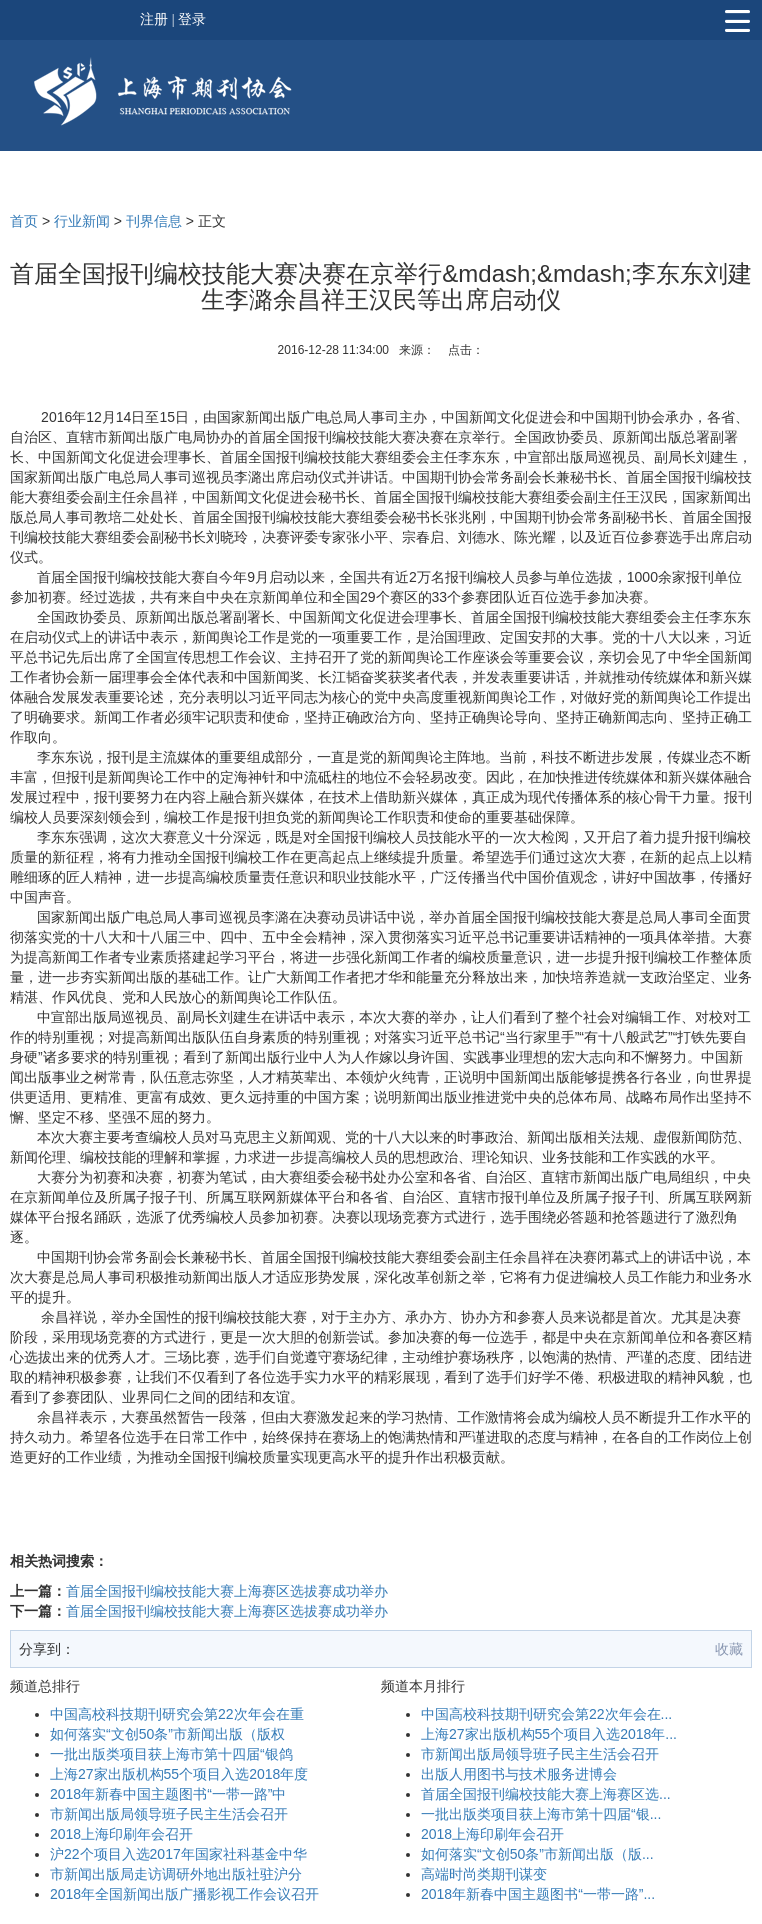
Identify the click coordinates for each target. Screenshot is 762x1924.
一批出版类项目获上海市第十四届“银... (541, 1814)
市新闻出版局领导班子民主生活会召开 (169, 1814)
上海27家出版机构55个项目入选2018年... (549, 1734)
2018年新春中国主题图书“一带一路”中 (168, 1794)
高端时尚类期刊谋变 (484, 1874)
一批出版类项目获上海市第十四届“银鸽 (171, 1754)
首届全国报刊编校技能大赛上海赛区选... (546, 1794)
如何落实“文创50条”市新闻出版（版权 (167, 1734)
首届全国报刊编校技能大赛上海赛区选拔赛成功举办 (227, 1591)
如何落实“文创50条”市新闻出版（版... (537, 1854)
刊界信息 (154, 221)
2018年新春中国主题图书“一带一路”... (538, 1894)
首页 (24, 221)
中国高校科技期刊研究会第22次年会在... (546, 1714)
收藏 (729, 1649)
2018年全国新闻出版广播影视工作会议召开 (184, 1894)
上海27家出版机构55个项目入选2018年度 (179, 1774)
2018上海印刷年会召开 (121, 1834)
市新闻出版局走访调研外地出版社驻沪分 (176, 1874)
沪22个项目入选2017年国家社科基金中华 (178, 1854)
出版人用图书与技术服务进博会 (519, 1774)
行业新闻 (82, 221)
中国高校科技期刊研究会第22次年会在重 (177, 1714)
